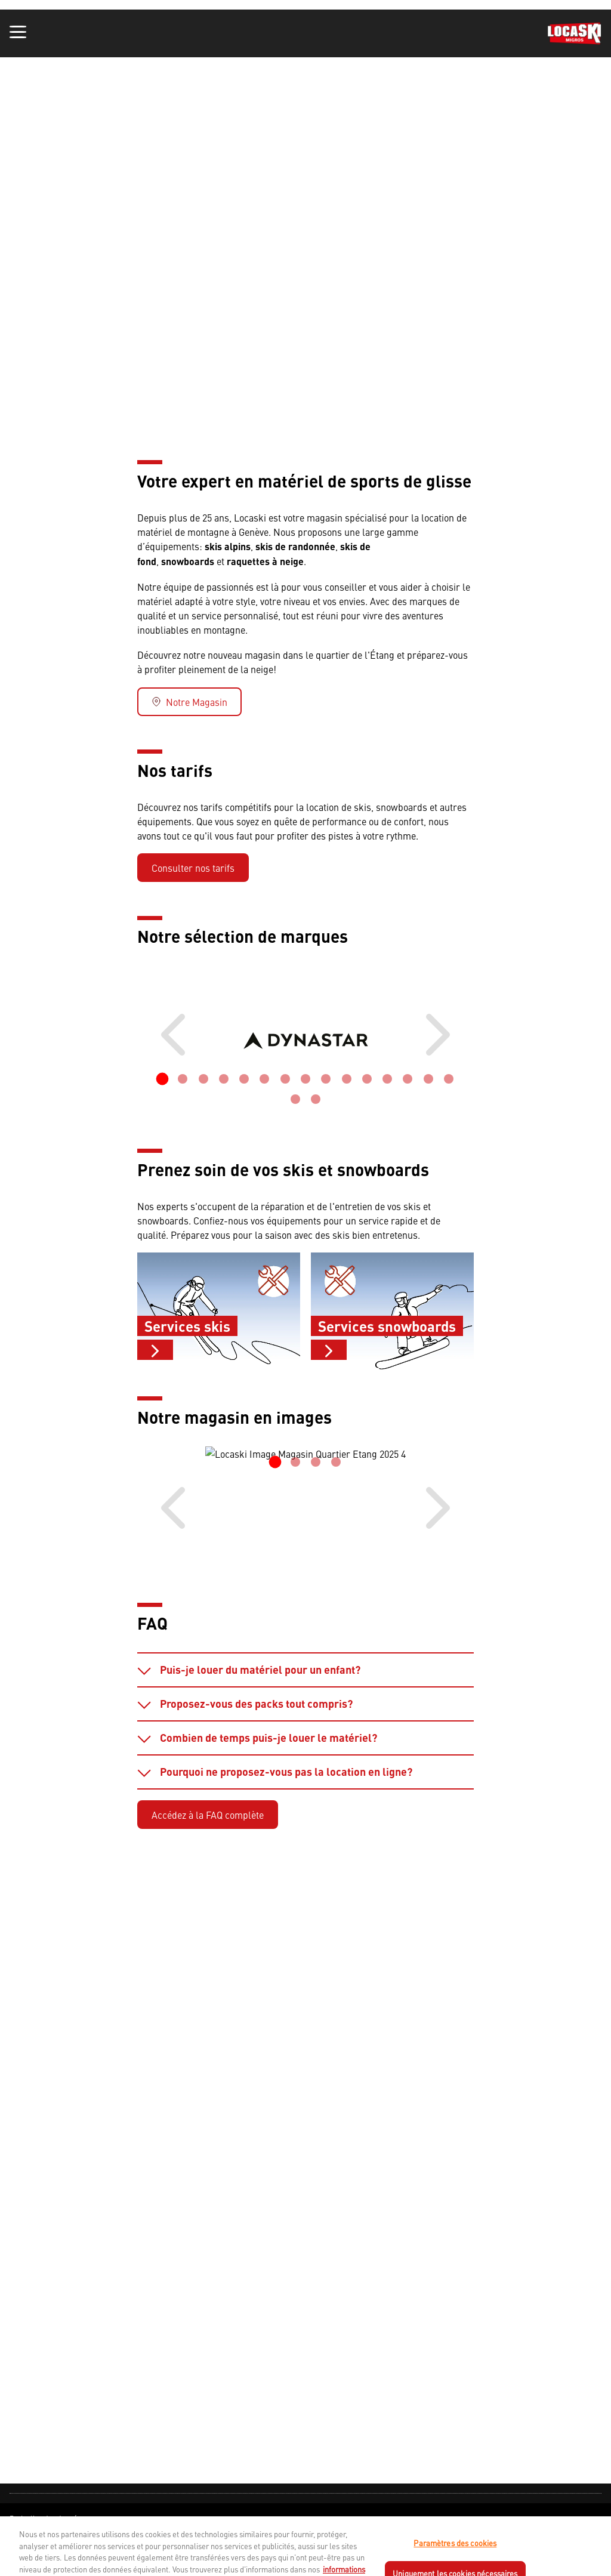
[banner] (305, 33)
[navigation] (305, 2530)
